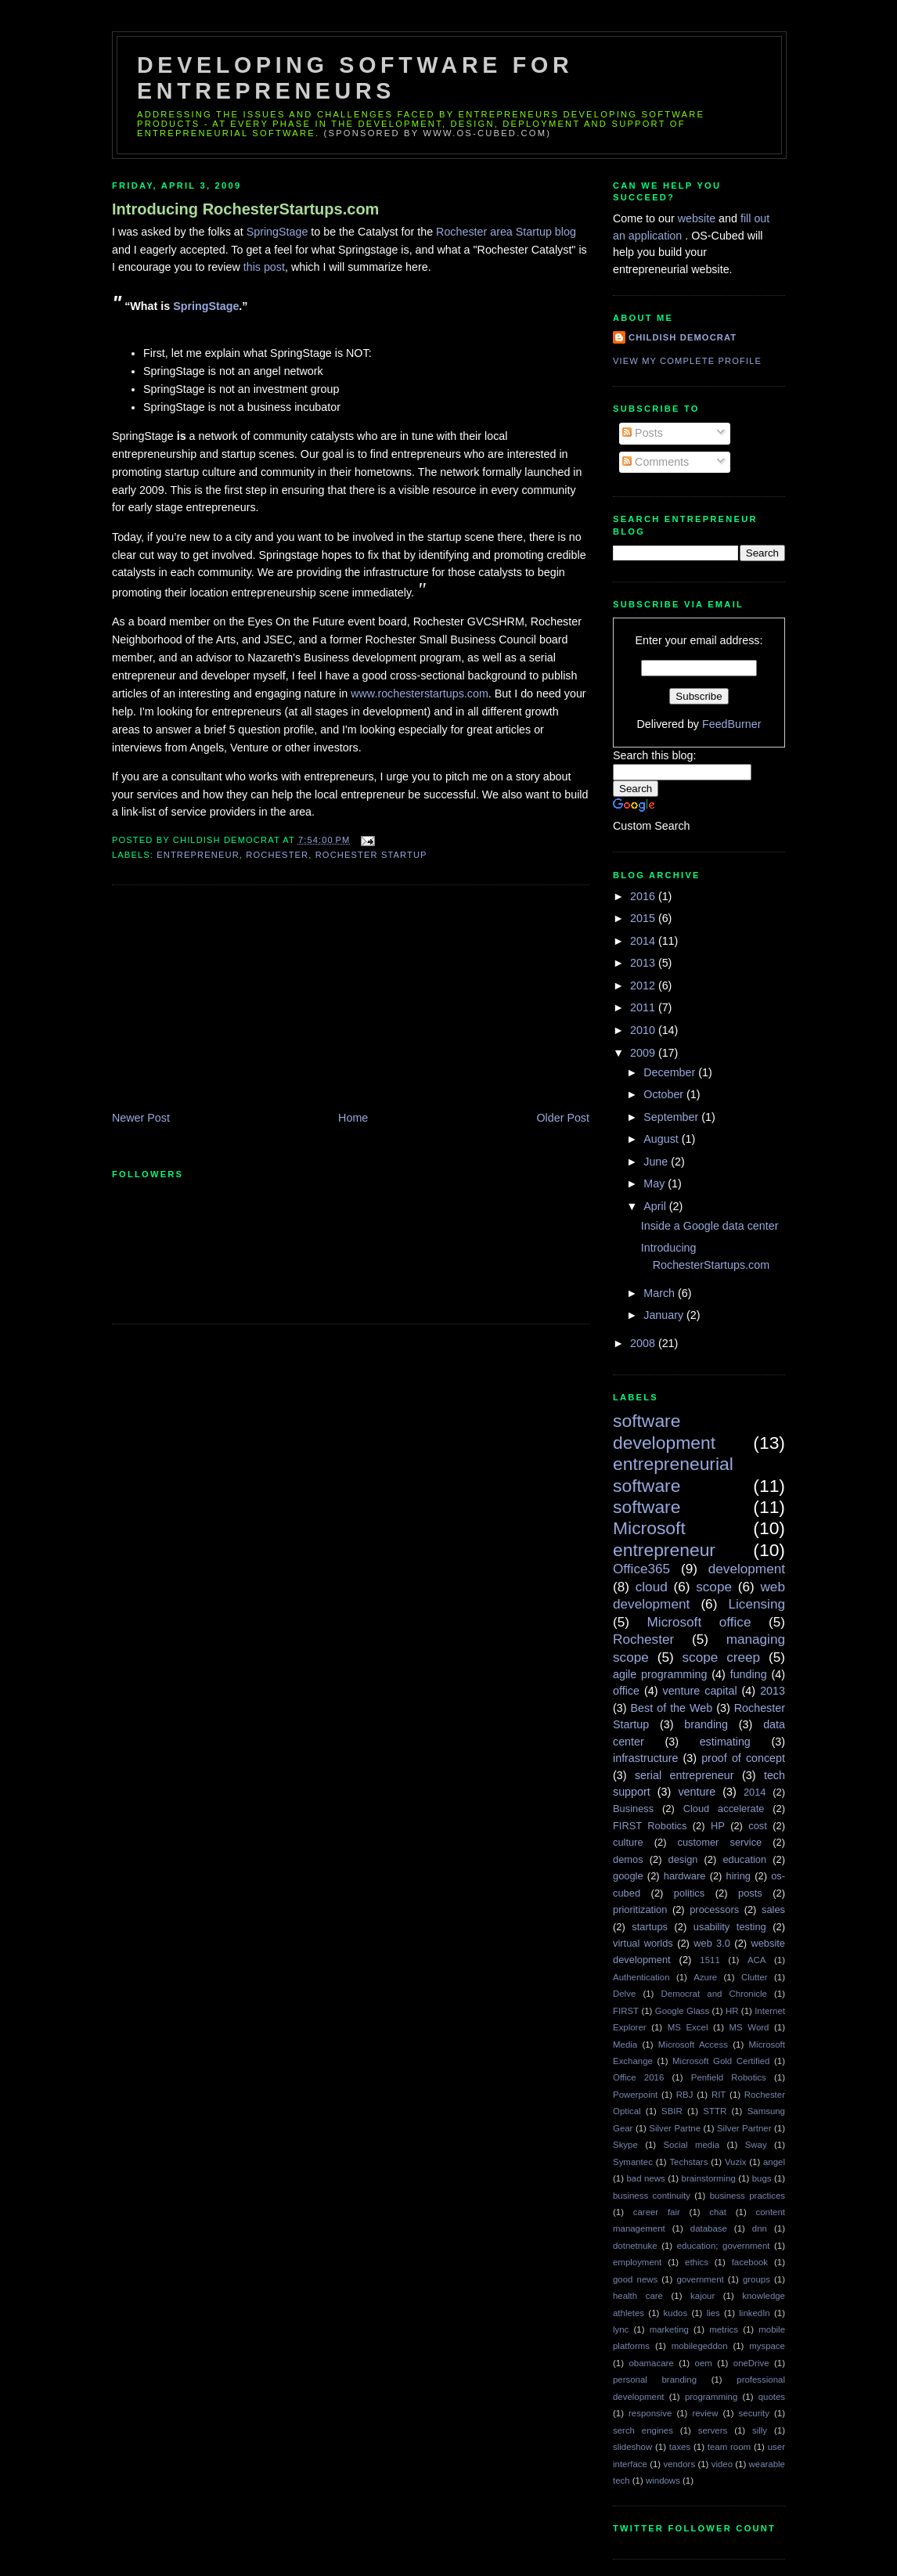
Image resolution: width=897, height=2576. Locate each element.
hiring (738, 1876)
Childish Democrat (683, 337)
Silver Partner (744, 2128)
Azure (705, 1977)
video (722, 2464)
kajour (702, 2295)
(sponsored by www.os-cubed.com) (438, 133)
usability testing (729, 1927)
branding (706, 1724)
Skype (625, 2144)
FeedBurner (732, 724)
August (662, 1139)
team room (729, 2447)
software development (664, 1431)
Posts (642, 433)
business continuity (651, 2195)
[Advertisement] (229, 1000)
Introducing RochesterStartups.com (245, 209)
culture (628, 1842)
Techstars (688, 2162)
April (656, 1206)
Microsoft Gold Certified (720, 2061)
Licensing (757, 1604)
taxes (679, 2447)
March (660, 1293)
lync (621, 2329)
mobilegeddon (700, 2346)
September (672, 1117)
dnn (759, 2228)
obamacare (651, 2363)
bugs (762, 2178)
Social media (691, 2144)
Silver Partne (675, 2128)
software (646, 1507)
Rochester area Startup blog (506, 231)
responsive (650, 2413)
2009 (644, 1053)
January (664, 1315)
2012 (644, 985)
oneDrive (751, 2363)
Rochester (277, 854)
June (657, 1161)
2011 (644, 1007)
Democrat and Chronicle (714, 1993)
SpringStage (279, 231)
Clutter (754, 1977)
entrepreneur (198, 854)
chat (717, 2212)
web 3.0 (711, 1943)
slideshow (632, 2447)
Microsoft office (699, 1622)
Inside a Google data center (710, 1226)
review (705, 2413)
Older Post (562, 1117)
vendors (679, 2464)
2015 (644, 918)
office (626, 1690)
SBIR (672, 2111)
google (628, 1876)
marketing (669, 2329)
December (670, 1072)
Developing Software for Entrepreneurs (355, 77)
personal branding (655, 2379)
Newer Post (141, 1117)
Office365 (641, 1568)
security (754, 2413)
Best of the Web (672, 1708)
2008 (644, 1343)
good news (635, 2279)
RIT (718, 2094)
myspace (767, 2346)
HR (732, 2011)
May (655, 1183)
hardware (685, 1876)
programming (711, 2396)
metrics (723, 2329)
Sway (756, 2144)
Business (633, 1808)
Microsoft (649, 1528)
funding (748, 1674)
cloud (652, 1586)
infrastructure (645, 1758)
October (664, 1094)
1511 (709, 1960)
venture (696, 1791)
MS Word (749, 2027)
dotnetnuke (635, 2245)
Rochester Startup (371, 854)
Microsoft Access (693, 2044)
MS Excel (688, 2027)
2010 (644, 1030)
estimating (725, 1741)
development (746, 1568)
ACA (757, 1960)
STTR (714, 2111)
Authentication (641, 1977)
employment (637, 2262)
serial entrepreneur (684, 1775)
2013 (644, 963)
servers (713, 2430)
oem (703, 2363)
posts (750, 1893)
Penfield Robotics (728, 2077)
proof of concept (743, 1758)
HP (718, 1826)
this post (264, 267)
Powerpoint (635, 2094)
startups (650, 1927)
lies (713, 2313)
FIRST (626, 2011)
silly (759, 2430)
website (698, 218)
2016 (644, 896)
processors (714, 1909)
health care (638, 2295)
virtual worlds (643, 1943)
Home (353, 1117)
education (744, 1859)
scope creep (722, 1657)
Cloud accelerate (724, 1808)
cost (757, 1826)
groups (756, 2279)
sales (773, 1909)
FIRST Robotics (649, 1826)
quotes (771, 2396)
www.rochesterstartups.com (419, 693)
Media (625, 2044)
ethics (696, 2262)
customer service (720, 1842)
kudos (676, 2313)
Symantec (633, 2162)
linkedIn (754, 2313)
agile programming (660, 1674)
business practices (747, 2195)
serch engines (643, 2430)
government (699, 2279)
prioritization (640, 1909)
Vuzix (736, 2162)
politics (689, 1893)
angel (774, 2162)
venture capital (700, 1690)
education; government (723, 2245)
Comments (655, 462)
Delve (624, 1993)
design (683, 1859)
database (708, 2228)
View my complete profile (687, 361)
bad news (645, 2178)
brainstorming (709, 2178)
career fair (656, 2212)
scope (714, 1586)
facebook (750, 2262)
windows (663, 2480)
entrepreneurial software (673, 1474)
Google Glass (682, 2011)
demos (628, 1859)
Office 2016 (638, 2077)
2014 (644, 941)
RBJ (684, 2094)
